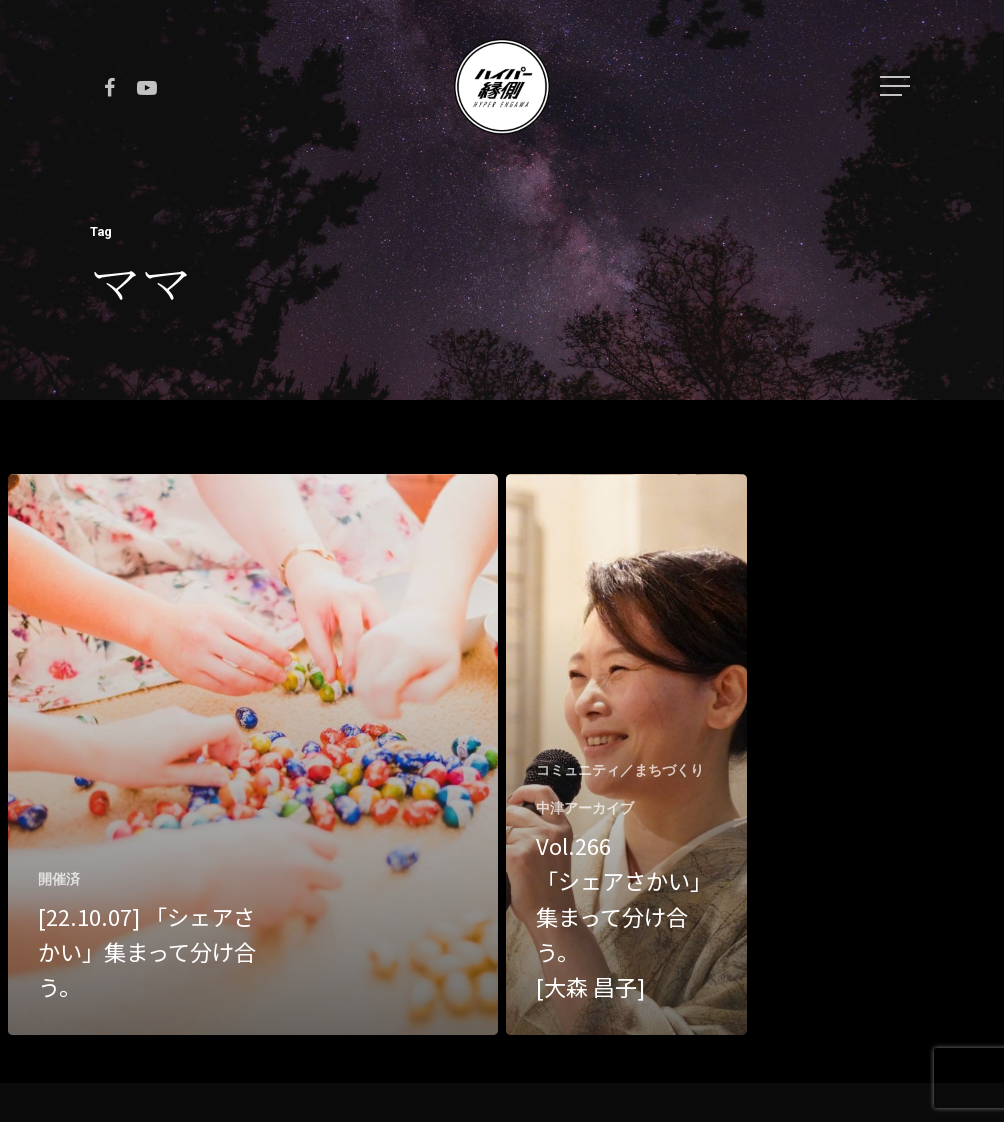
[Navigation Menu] (897, 86)
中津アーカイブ (585, 808)
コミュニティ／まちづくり (620, 770)
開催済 (59, 879)
